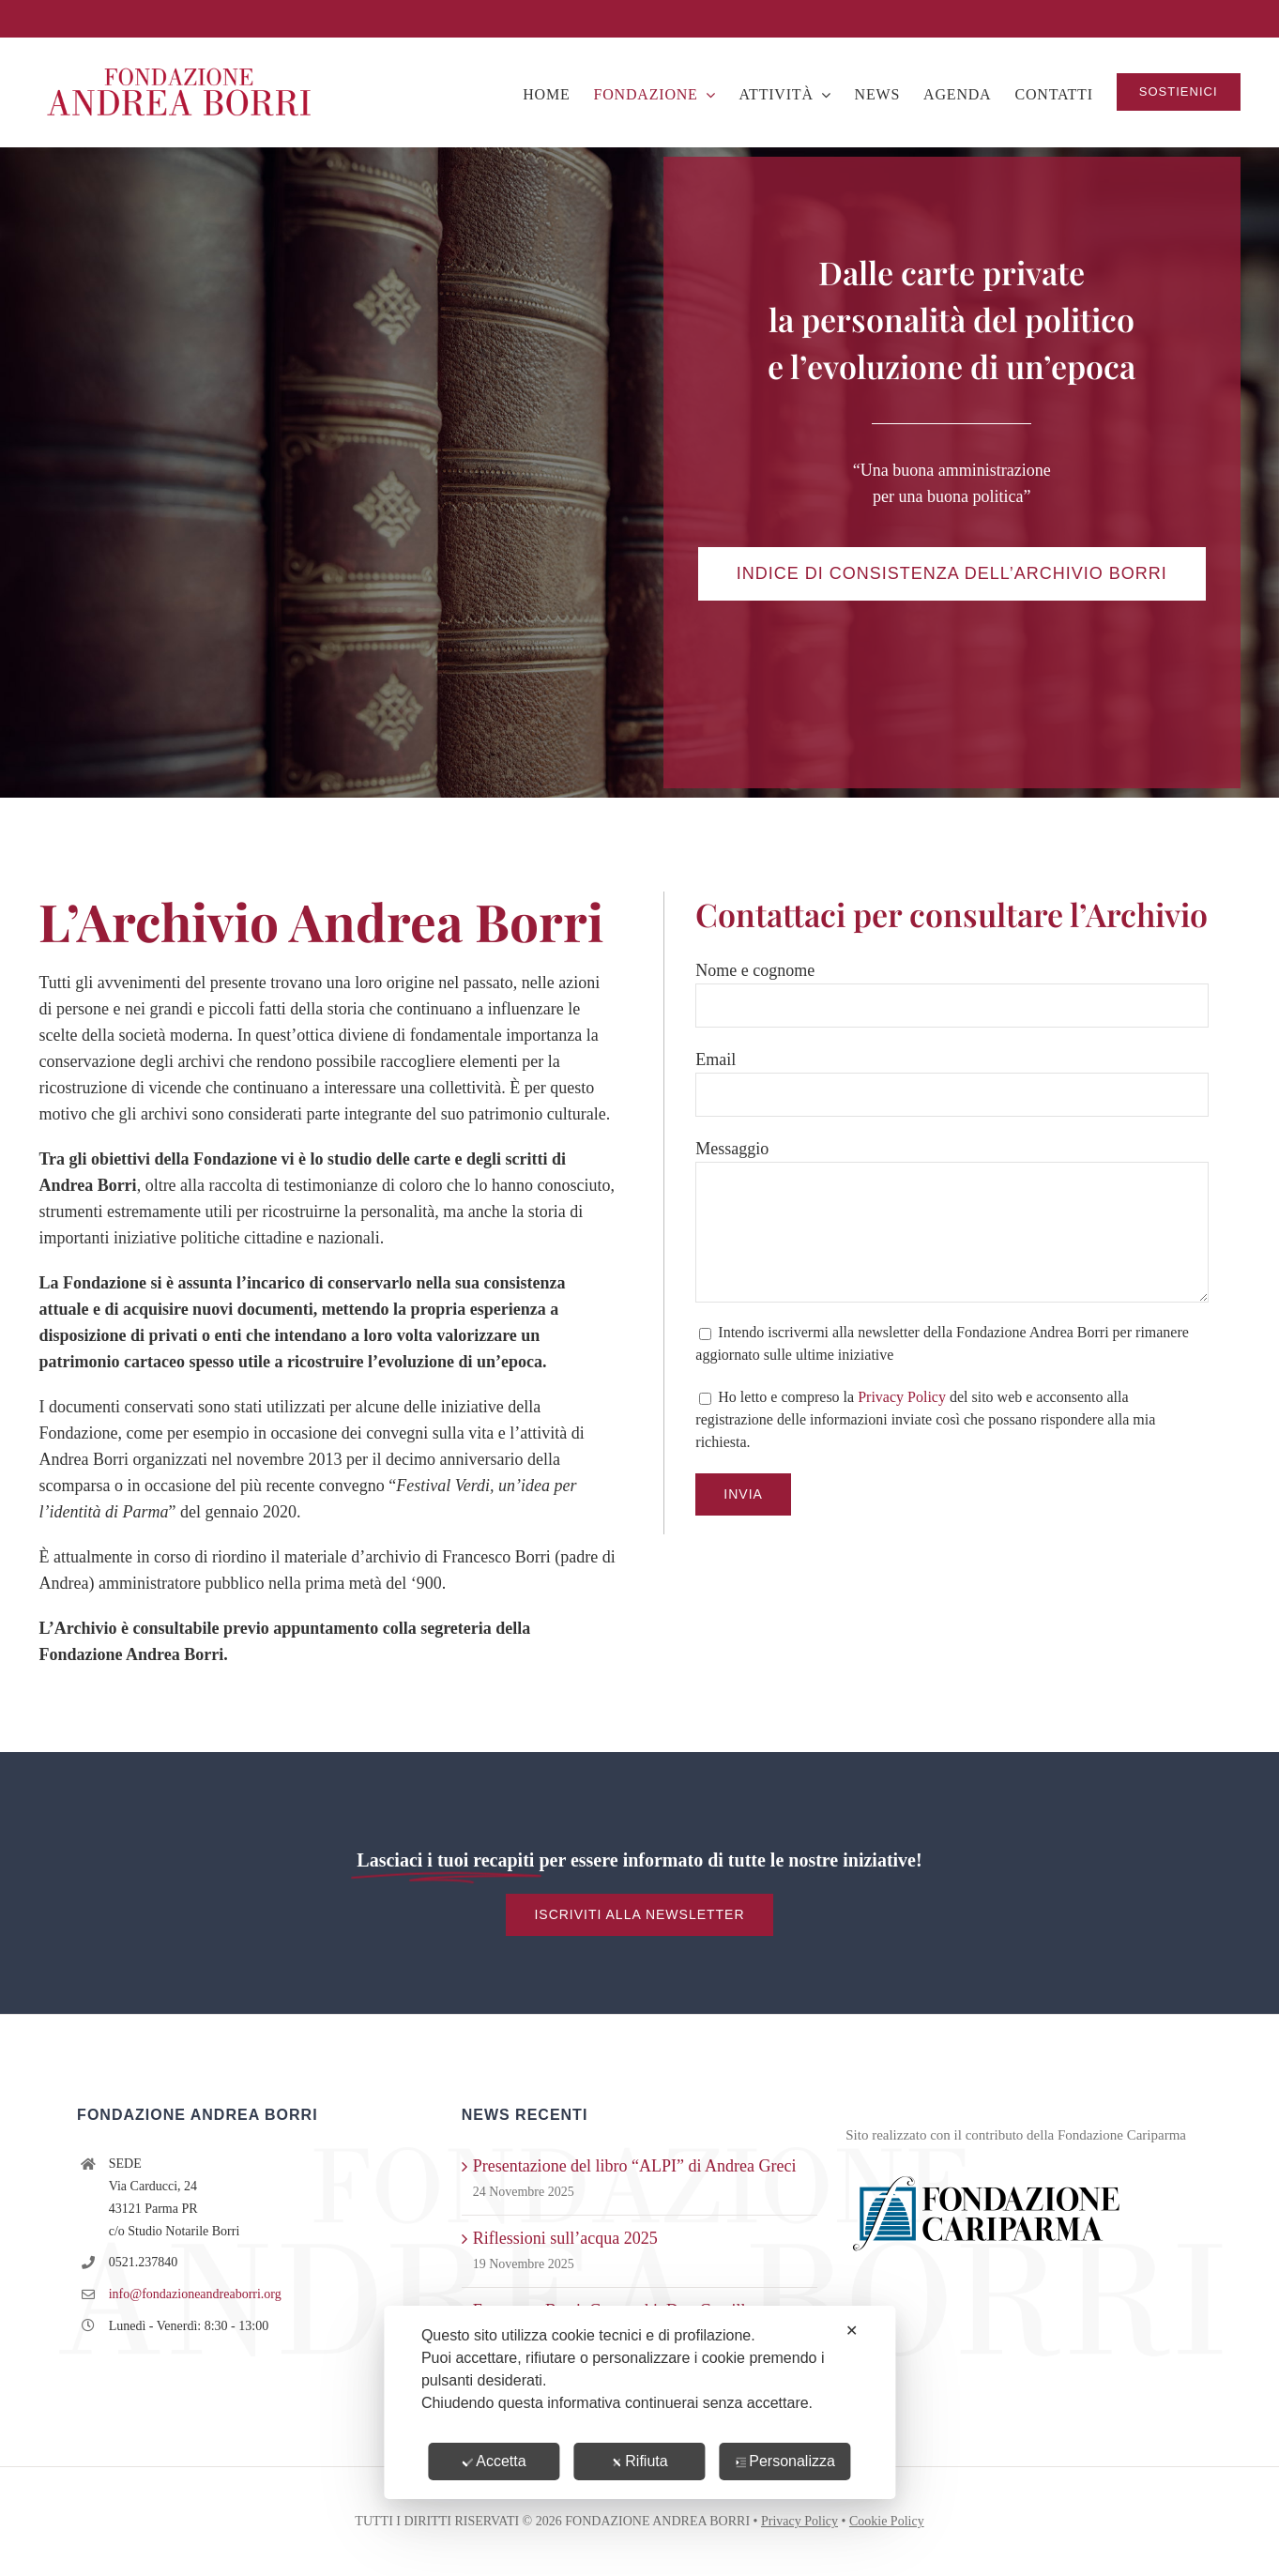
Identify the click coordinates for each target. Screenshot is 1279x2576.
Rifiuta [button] (639, 2461)
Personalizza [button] (785, 2461)
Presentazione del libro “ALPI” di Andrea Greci (635, 2166)
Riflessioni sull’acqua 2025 (565, 2238)
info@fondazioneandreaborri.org (195, 2294)
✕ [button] (851, 2331)
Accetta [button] (493, 2461)
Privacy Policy (902, 1397)
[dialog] (639, 2402)
